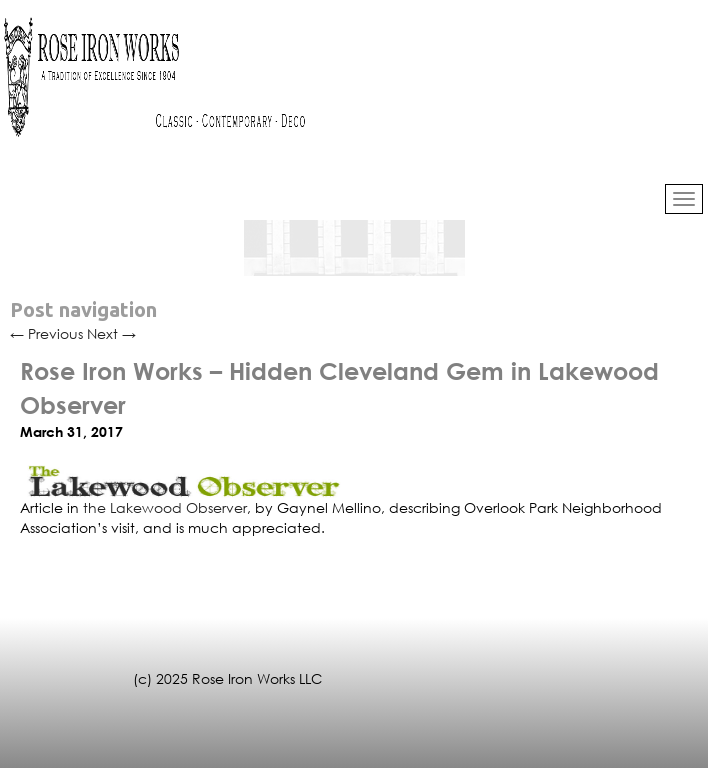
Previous (46, 333)
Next (111, 333)
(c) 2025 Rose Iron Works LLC (227, 678)
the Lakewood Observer (165, 507)
